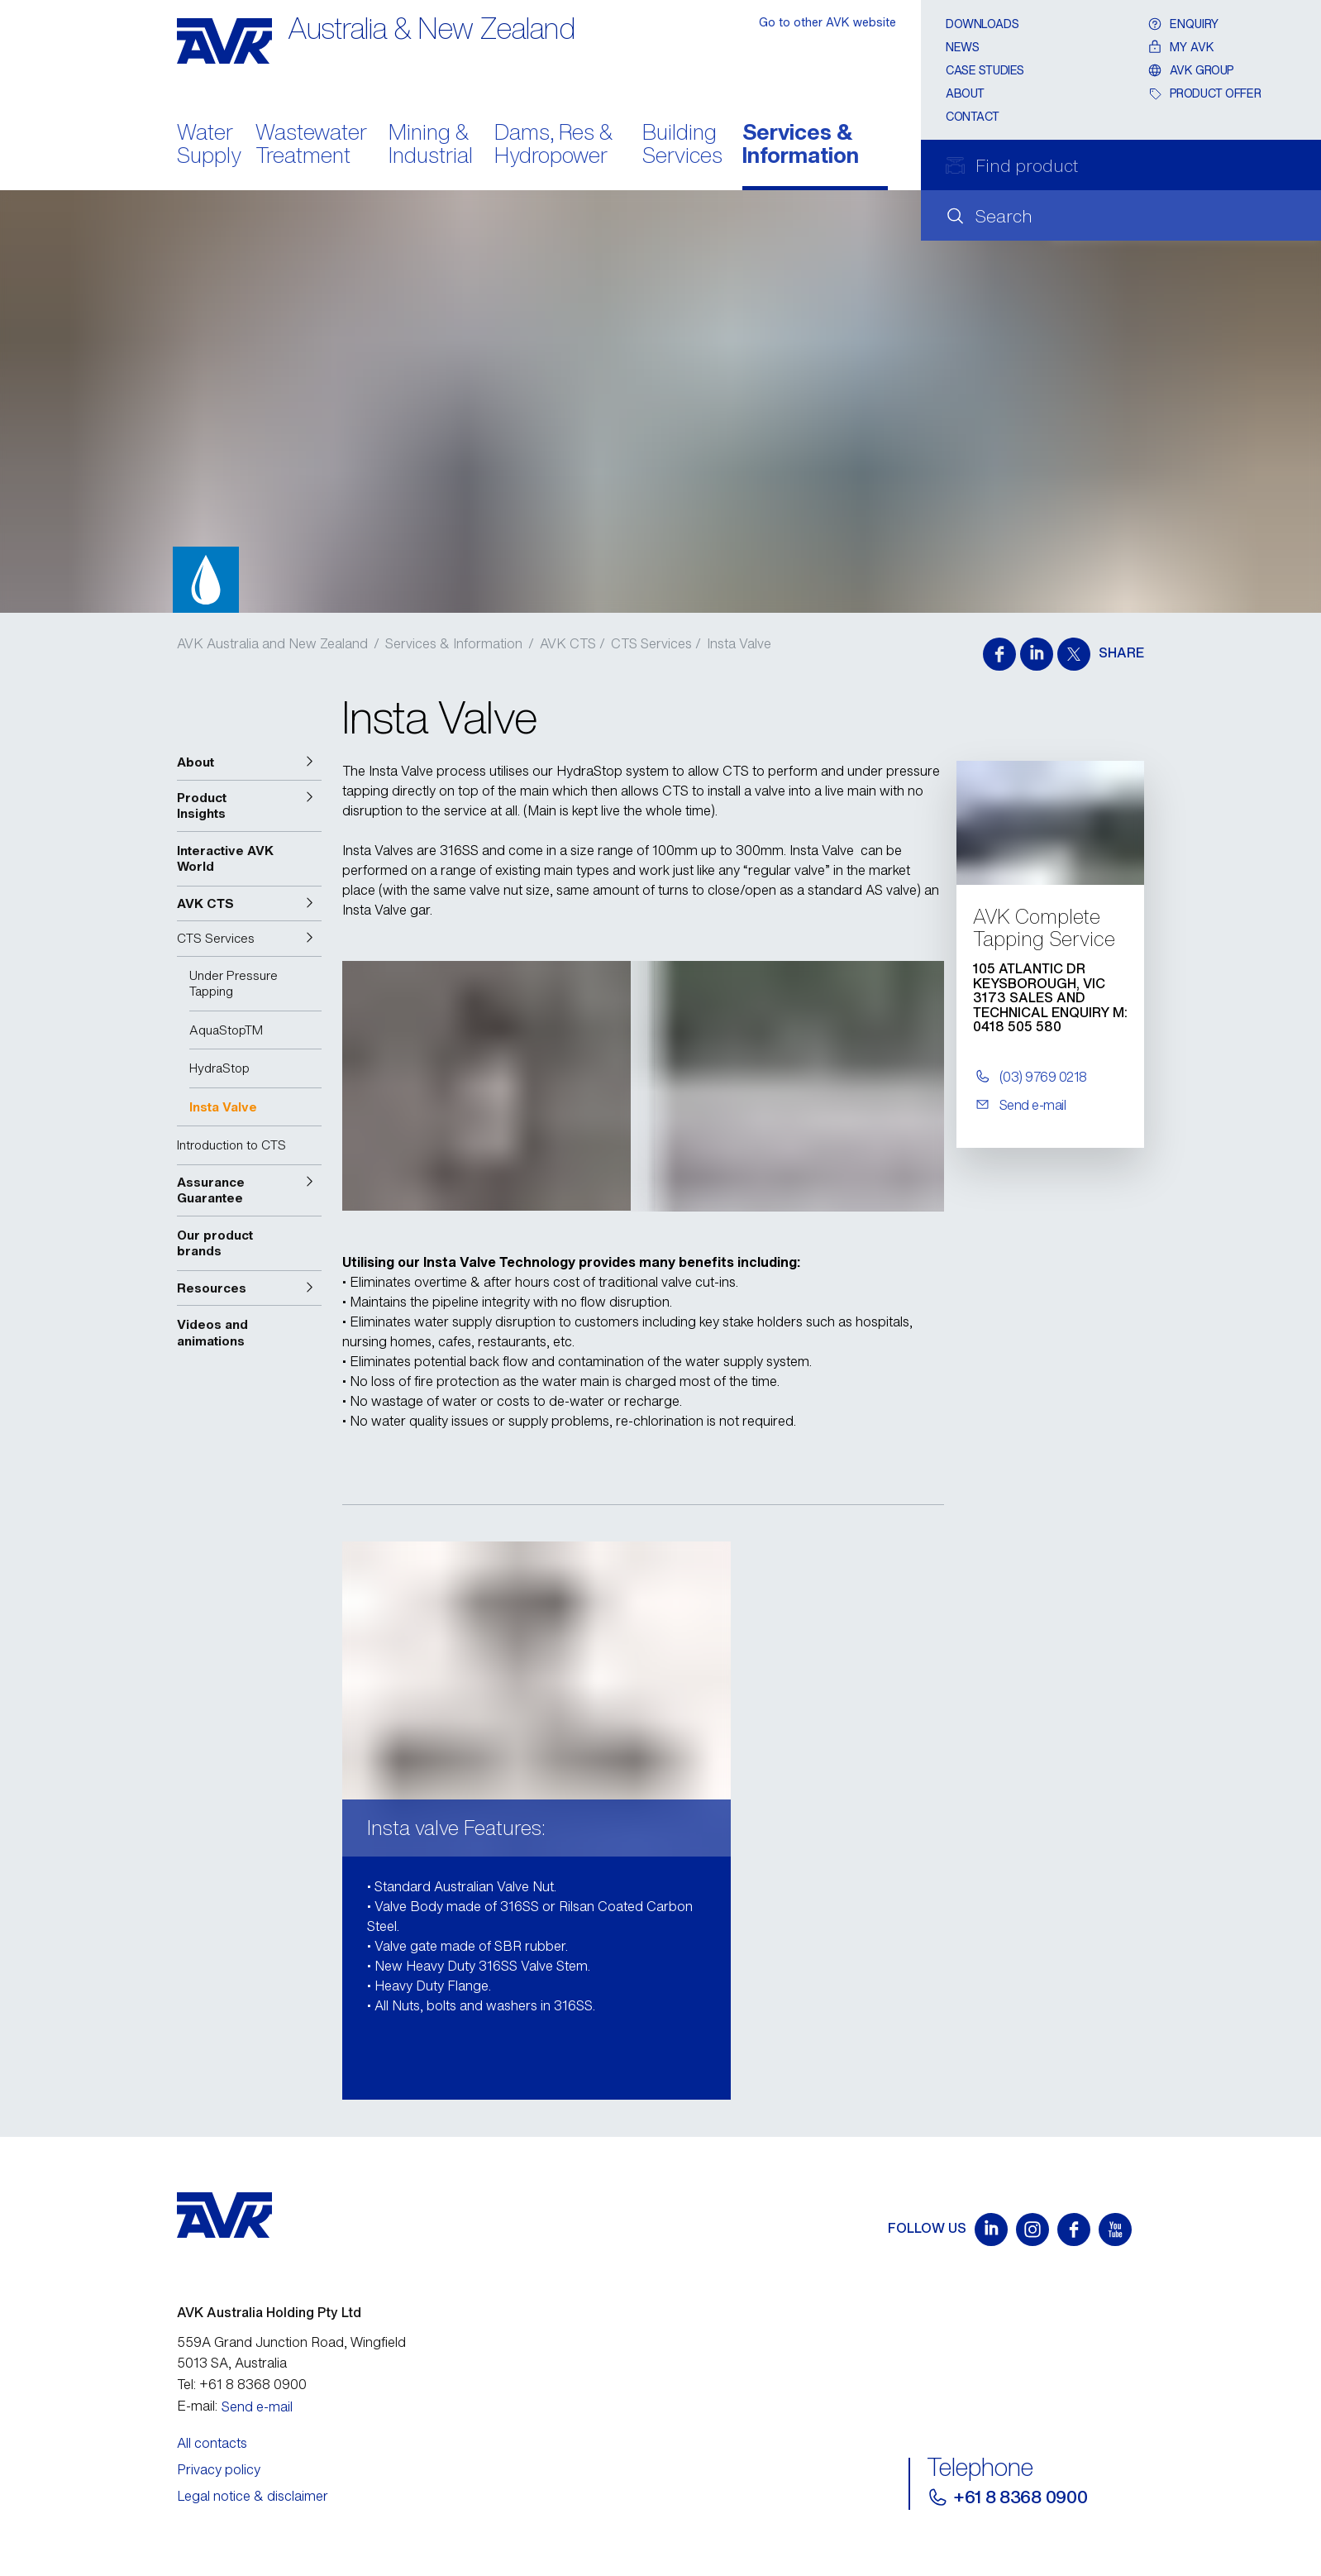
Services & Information (800, 145)
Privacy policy (218, 2469)
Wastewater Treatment (311, 145)
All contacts (212, 2443)
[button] (249, 762)
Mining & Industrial (431, 145)
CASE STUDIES (985, 70)
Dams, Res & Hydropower (553, 145)
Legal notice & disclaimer (252, 2496)
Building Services (682, 145)
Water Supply (209, 145)
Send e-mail (257, 2406)
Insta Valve (739, 643)
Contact (972, 116)
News (962, 46)
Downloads (982, 23)
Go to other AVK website (827, 22)
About (965, 93)
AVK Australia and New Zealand (272, 643)
